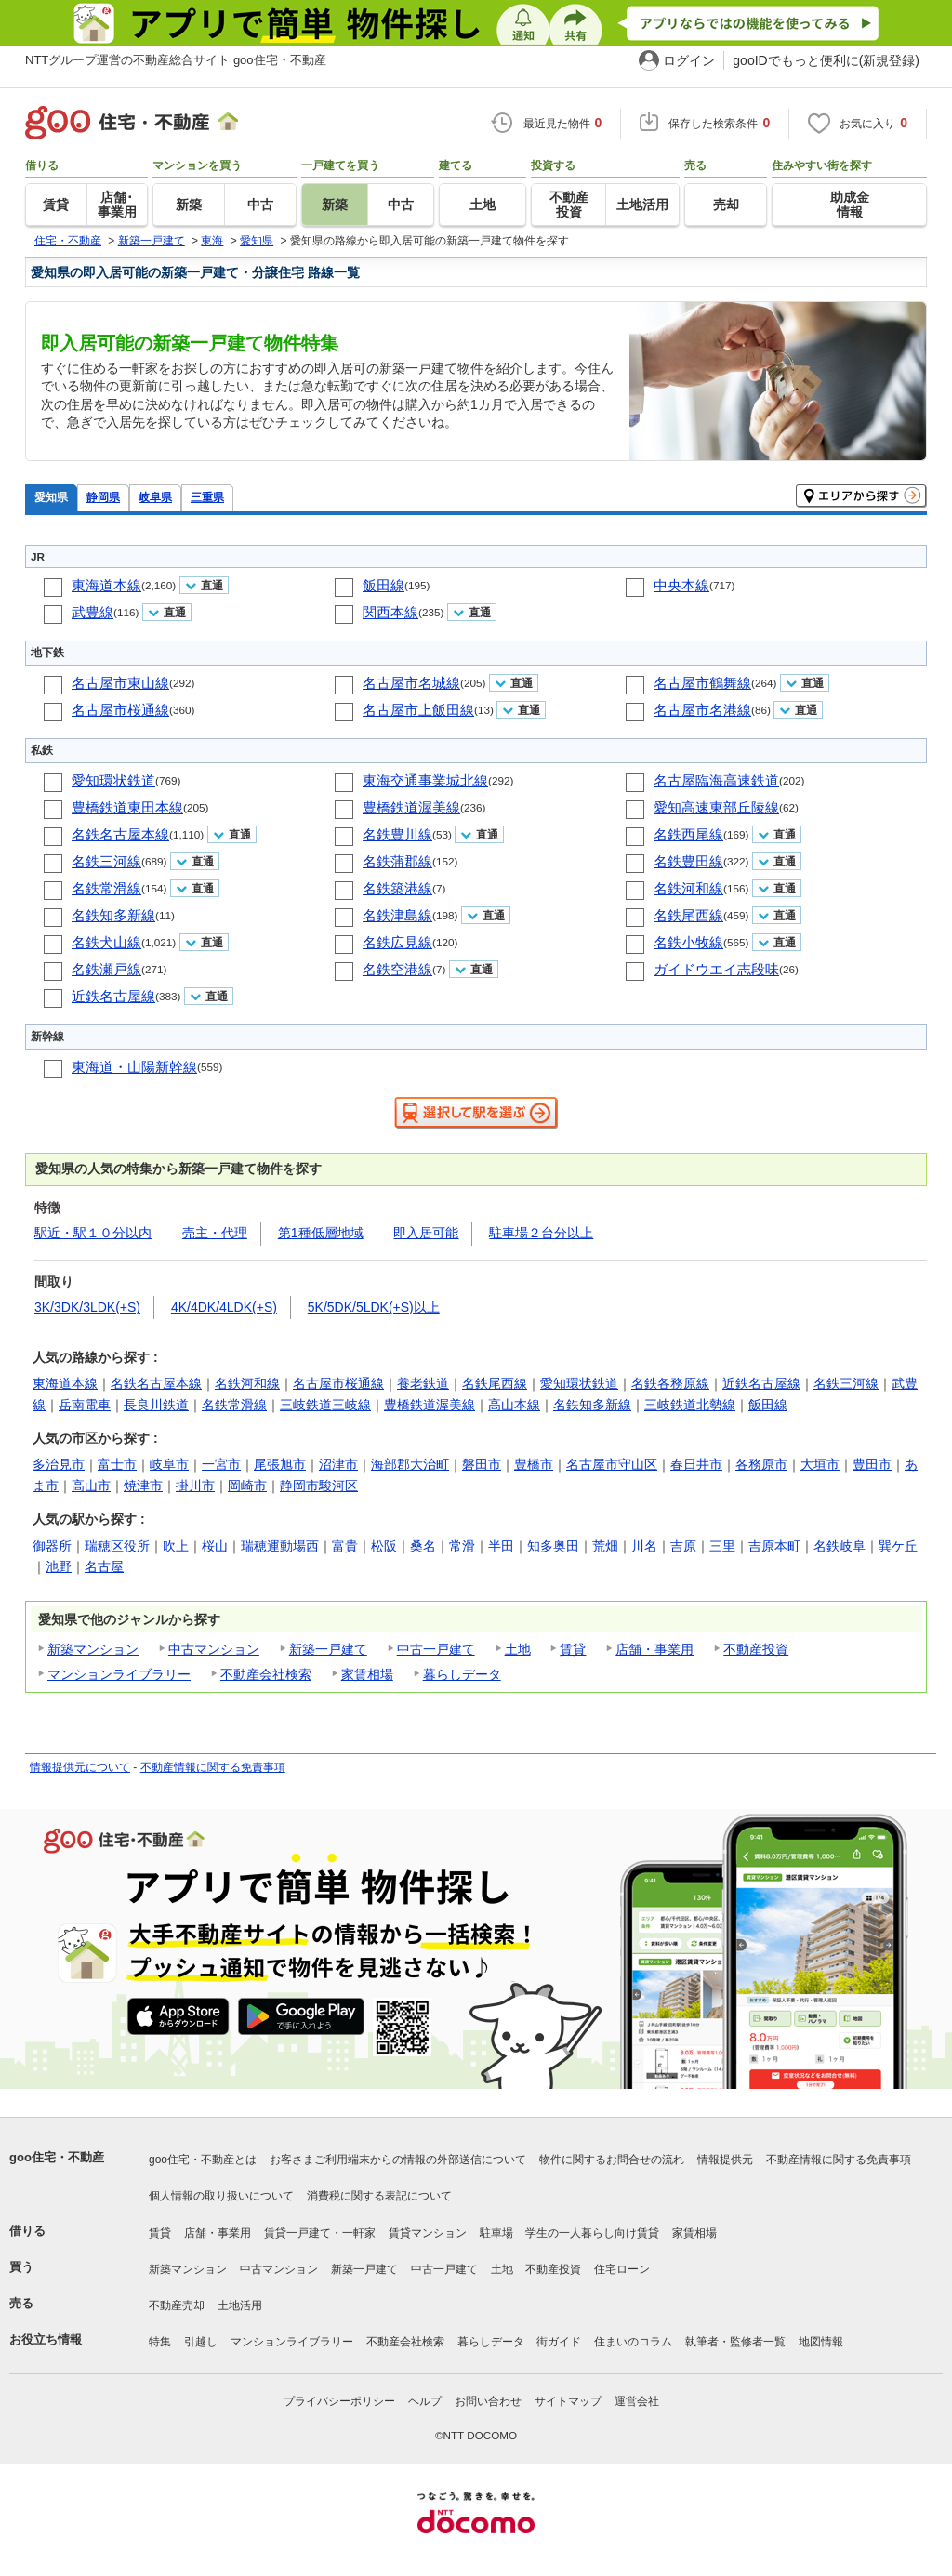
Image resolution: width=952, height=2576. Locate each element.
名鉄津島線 (397, 915)
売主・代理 (214, 1232)
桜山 (215, 1546)
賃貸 (573, 1649)
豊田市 (872, 1464)
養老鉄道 (423, 1383)
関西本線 (390, 612)
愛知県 (51, 497)
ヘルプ (425, 2401)
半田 (501, 1546)
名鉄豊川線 (397, 834)
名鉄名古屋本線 (120, 834)
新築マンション (93, 1649)
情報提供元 (725, 2159)
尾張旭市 (280, 1464)
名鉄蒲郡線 (397, 861)
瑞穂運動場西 (280, 1546)
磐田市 (481, 1464)
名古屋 (104, 1566)
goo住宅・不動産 (56, 2157)
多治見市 (59, 1464)
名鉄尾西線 (688, 915)
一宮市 (221, 1464)
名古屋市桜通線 (120, 710)
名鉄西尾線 (688, 834)
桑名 (423, 1546)
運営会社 (637, 2401)
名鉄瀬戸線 (106, 969)
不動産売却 (177, 2305)
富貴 (345, 1546)
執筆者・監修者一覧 (735, 2341)
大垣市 (820, 1464)
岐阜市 (169, 1464)
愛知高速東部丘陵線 (716, 807)
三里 (722, 1546)
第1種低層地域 (321, 1232)
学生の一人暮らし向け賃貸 (592, 2232)
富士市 (117, 1464)
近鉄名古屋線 (113, 996)
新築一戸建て (328, 1649)
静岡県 (103, 497)
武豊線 (92, 612)
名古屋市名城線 (411, 683)
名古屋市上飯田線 (418, 710)
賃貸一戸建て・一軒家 (320, 2232)
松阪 (384, 1546)
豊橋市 (533, 1464)
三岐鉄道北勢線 (689, 1404)
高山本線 (514, 1404)
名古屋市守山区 (611, 1464)
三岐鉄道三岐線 (325, 1404)
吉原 (683, 1546)
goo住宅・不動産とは (203, 2159)
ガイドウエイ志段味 (716, 969)
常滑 (462, 1546)
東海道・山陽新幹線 (134, 1067)
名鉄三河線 (106, 861)
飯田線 (383, 585)
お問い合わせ (488, 2401)
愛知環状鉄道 (113, 780)
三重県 (207, 497)
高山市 (91, 1485)
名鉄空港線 (397, 969)
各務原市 (761, 1464)
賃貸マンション (428, 2232)
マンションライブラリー (119, 1674)
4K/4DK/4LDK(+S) (224, 1307)
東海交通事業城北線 (425, 780)
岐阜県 (155, 497)
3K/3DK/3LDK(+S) (87, 1307)
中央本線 (681, 585)
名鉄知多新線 (113, 915)
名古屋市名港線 (702, 710)
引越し (201, 2341)
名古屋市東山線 (120, 683)
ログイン (689, 60)
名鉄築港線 (397, 888)
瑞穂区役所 (117, 1546)
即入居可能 (425, 1232)
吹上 (176, 1546)
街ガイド (558, 2341)
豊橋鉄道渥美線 (411, 807)
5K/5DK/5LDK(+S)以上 (374, 1307)
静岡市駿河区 (319, 1485)
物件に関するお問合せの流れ (611, 2159)
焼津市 (143, 1485)
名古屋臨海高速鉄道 (716, 780)
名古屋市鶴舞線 (702, 683)
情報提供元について (80, 1767)
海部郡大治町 (410, 1464)
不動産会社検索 (265, 1674)
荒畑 (605, 1546)
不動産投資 (755, 1649)
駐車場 (496, 2232)
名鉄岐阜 (839, 1546)
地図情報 (821, 2341)
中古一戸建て (436, 1649)
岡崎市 (247, 1485)
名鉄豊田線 (688, 861)
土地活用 (240, 2305)
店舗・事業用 (654, 1649)
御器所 (52, 1546)
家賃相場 (367, 1674)
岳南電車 (85, 1404)
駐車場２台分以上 (541, 1232)
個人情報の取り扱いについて (221, 2195)
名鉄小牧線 (688, 942)
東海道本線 (106, 585)
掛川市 (195, 1485)
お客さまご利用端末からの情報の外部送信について (398, 2159)
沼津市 (338, 1464)
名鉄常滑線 (106, 888)
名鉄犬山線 (106, 942)
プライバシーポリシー (339, 2401)
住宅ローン (622, 2269)
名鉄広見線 (397, 942)
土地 (518, 1649)
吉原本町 (774, 1546)
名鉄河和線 (688, 888)
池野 (59, 1566)
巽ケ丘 (898, 1546)
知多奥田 (553, 1546)
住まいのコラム (633, 2341)
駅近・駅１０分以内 (93, 1232)
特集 (160, 2341)
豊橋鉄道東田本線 (127, 807)
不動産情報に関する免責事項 (212, 1767)
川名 (644, 1546)
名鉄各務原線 (670, 1383)
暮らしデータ (462, 1674)
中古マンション (213, 1649)
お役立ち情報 (45, 2339)
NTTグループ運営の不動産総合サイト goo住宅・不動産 (175, 60)
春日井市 (696, 1464)
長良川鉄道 (156, 1404)
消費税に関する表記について (379, 2195)
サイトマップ (568, 2401)
